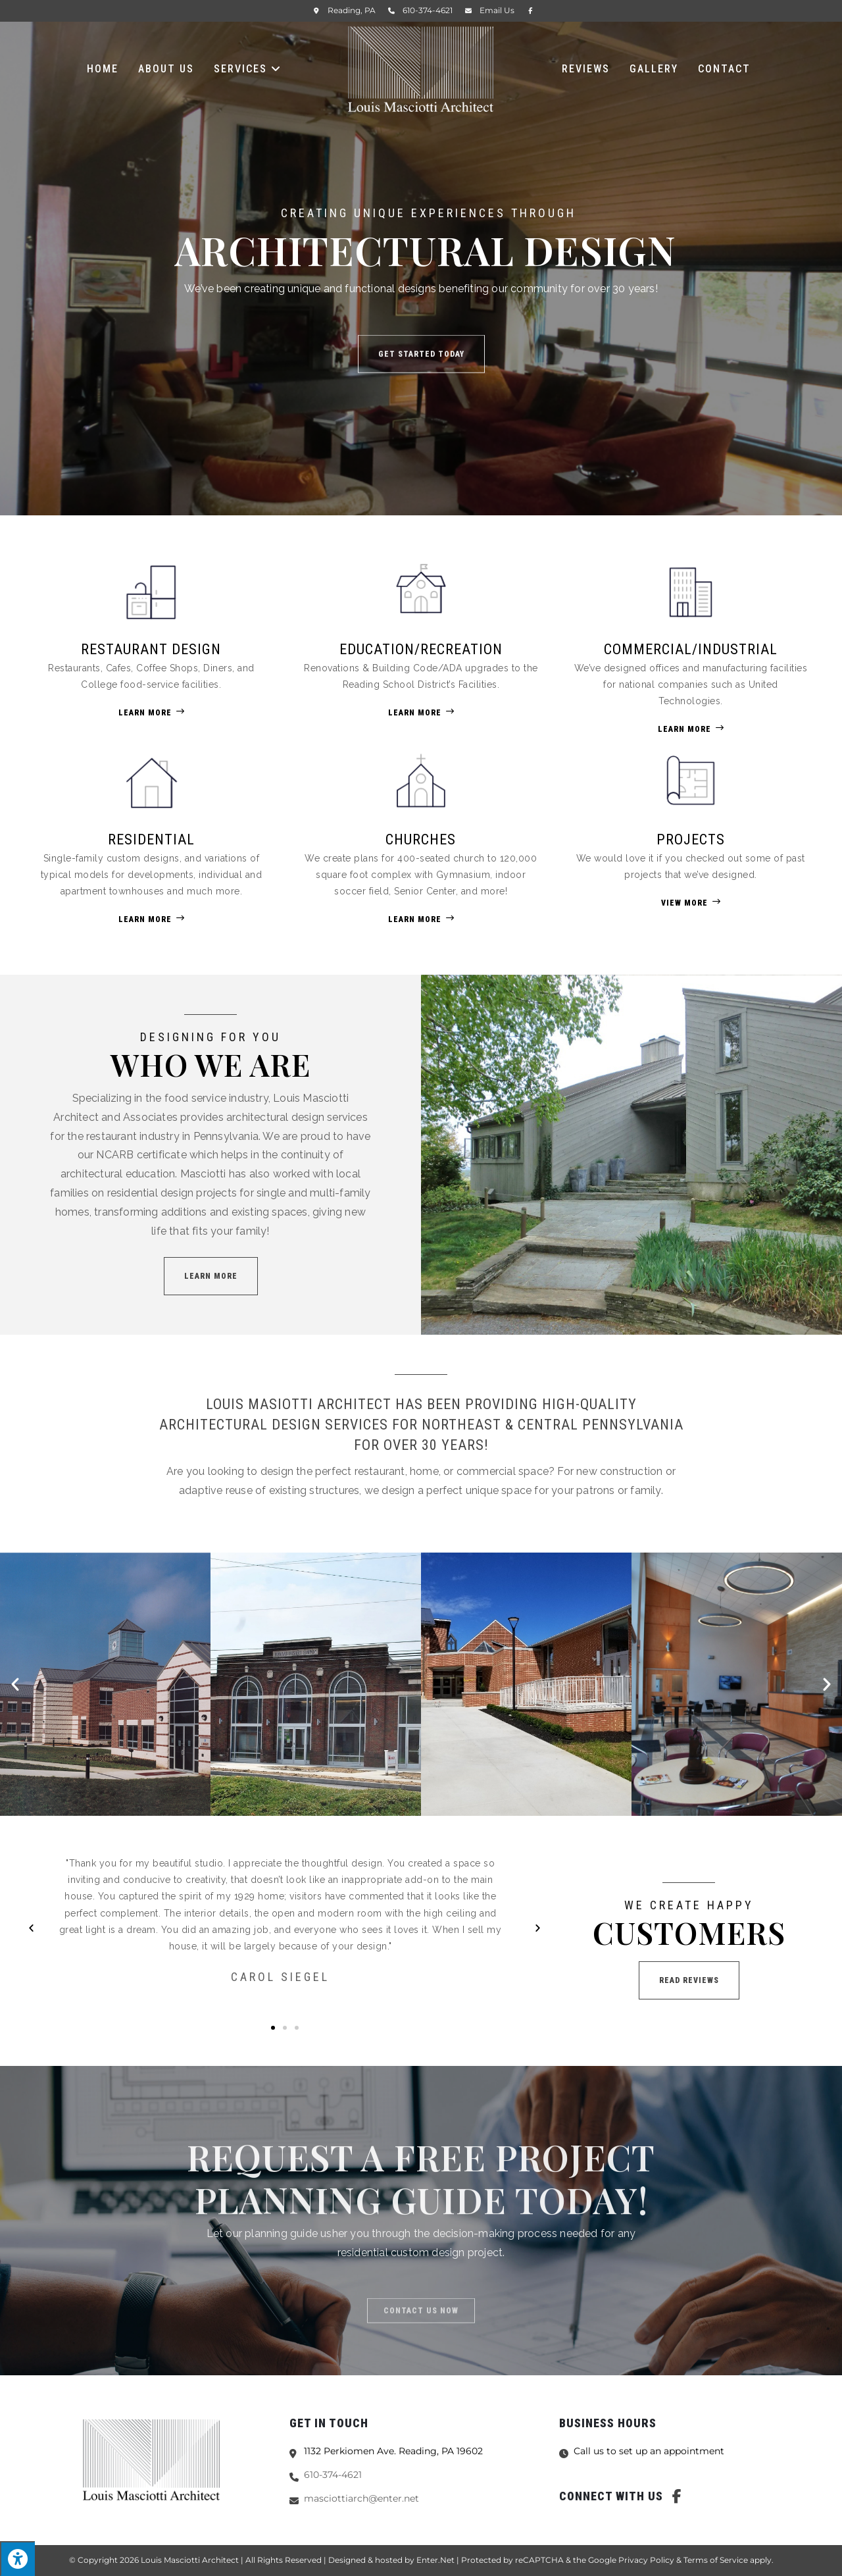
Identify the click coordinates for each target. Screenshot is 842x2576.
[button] (211, 1276)
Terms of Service (715, 2560)
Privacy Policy (646, 2560)
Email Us (497, 10)
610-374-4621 (428, 10)
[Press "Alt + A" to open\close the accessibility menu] (17, 2558)
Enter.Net (435, 2560)
